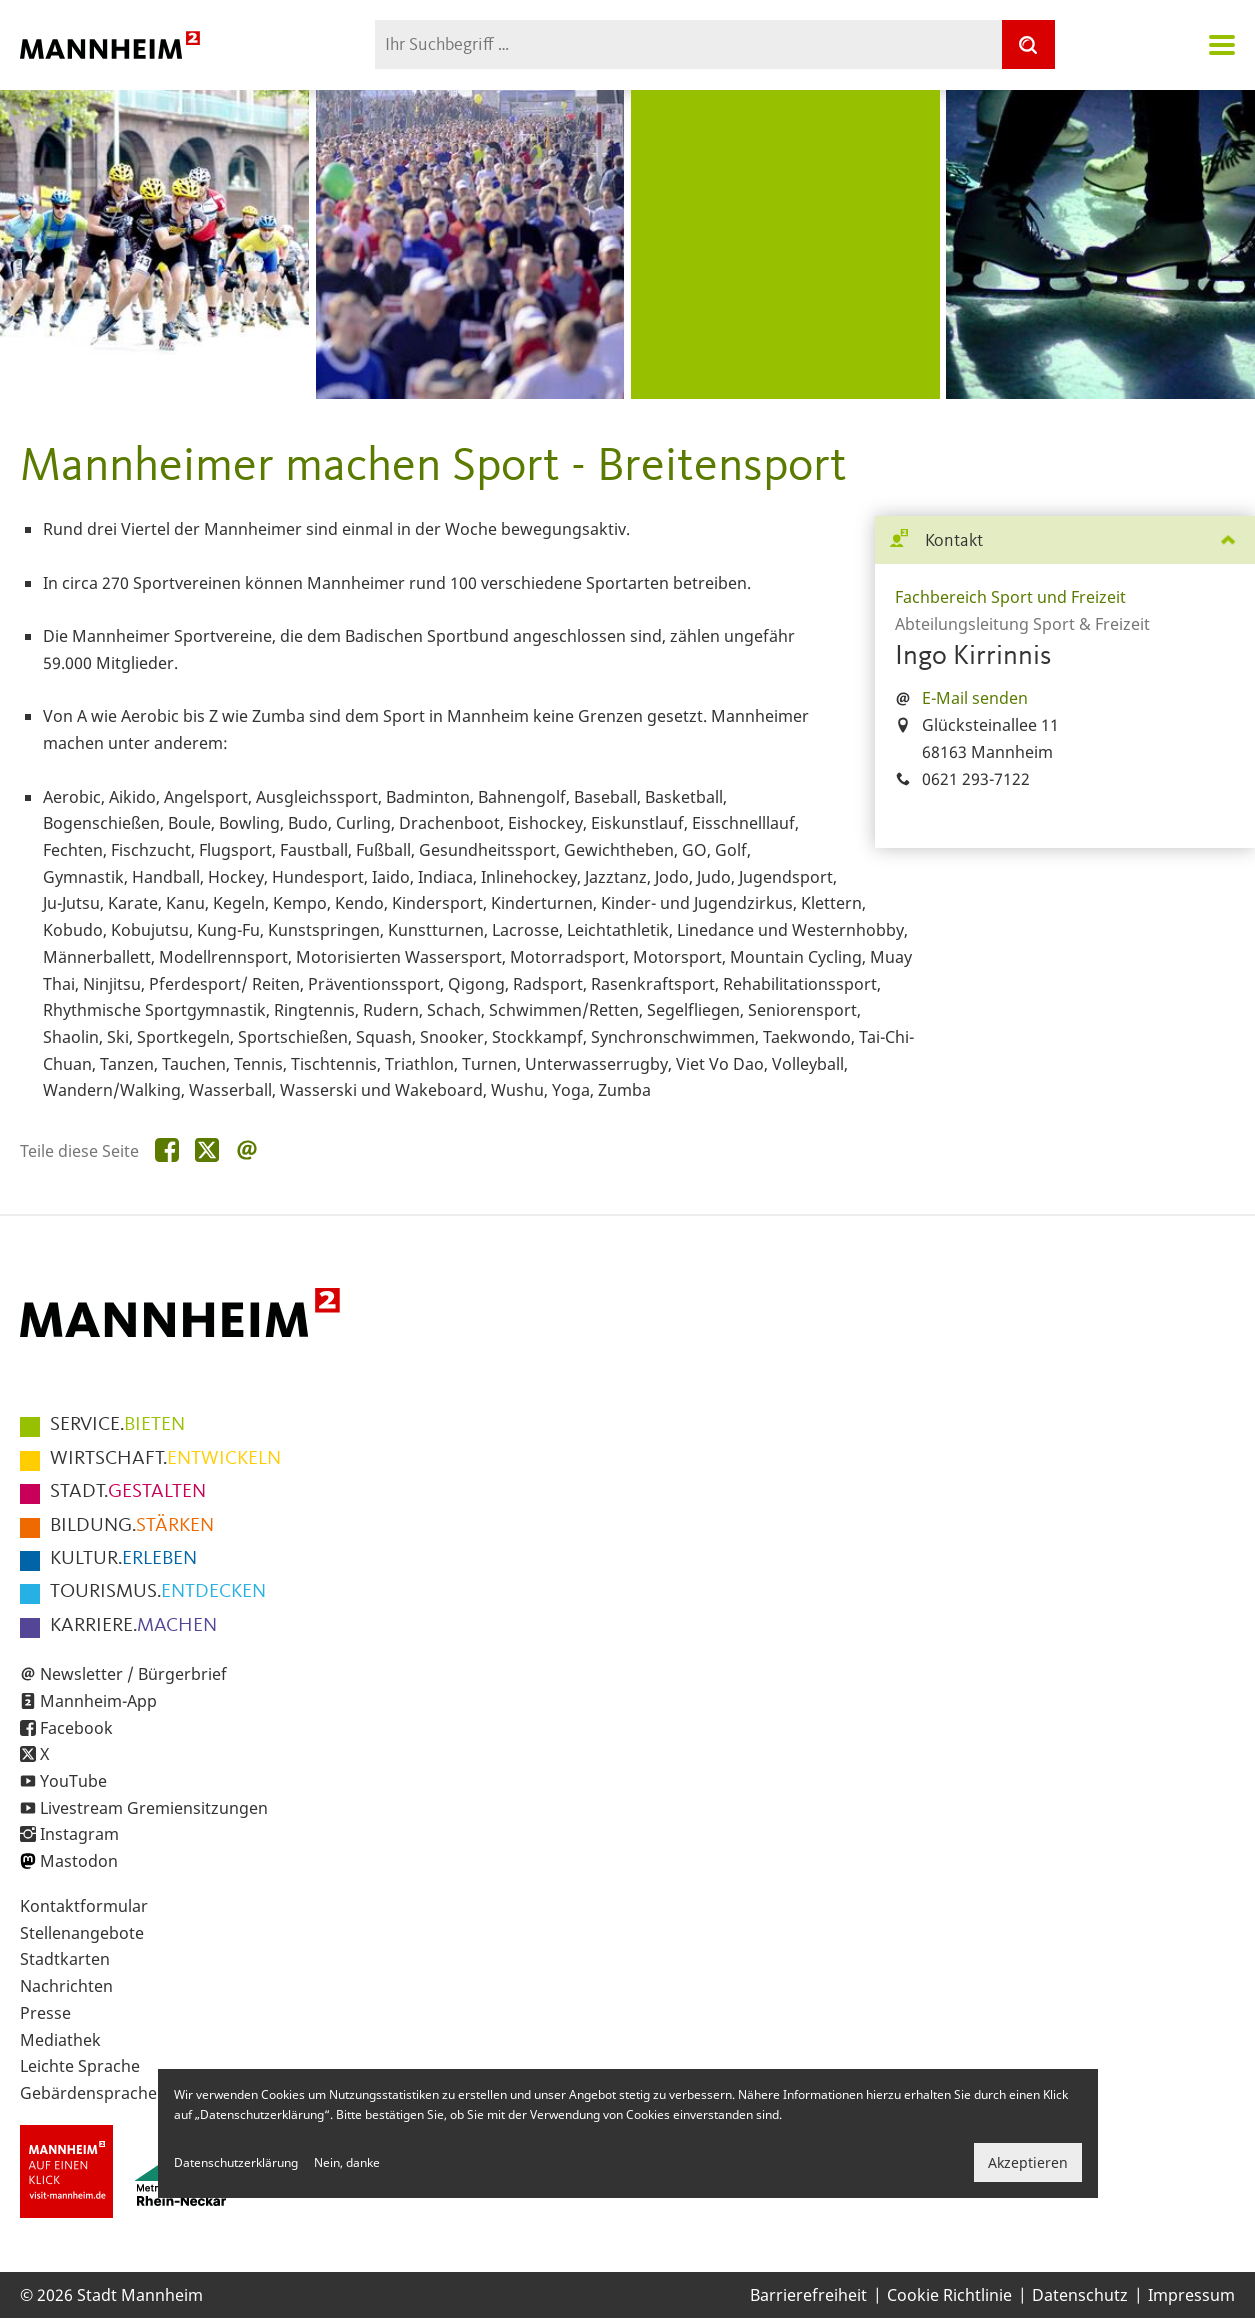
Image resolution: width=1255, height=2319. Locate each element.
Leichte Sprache (80, 2066)
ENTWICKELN (165, 1459)
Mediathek (60, 2040)
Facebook (76, 1728)
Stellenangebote (82, 1933)
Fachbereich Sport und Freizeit (1010, 597)
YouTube (73, 1781)
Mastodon (79, 1861)
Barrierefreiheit (808, 2295)
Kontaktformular (84, 1906)
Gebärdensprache (88, 2093)
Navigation (1222, 45)
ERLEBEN (123, 1559)
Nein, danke (347, 2162)
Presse (45, 2013)
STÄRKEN (132, 1526)
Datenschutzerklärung (236, 2162)
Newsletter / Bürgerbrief (133, 1674)
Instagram (79, 1834)
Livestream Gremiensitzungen (154, 1808)
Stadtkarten (65, 1959)
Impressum (1191, 2295)
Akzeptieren (1028, 2162)
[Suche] (1028, 44)
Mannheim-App (98, 1701)
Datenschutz (1080, 2295)
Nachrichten (66, 1986)
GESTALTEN (128, 1492)
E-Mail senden (975, 698)
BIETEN (117, 1425)
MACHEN (133, 1626)
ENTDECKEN (158, 1592)
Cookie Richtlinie (949, 2295)
